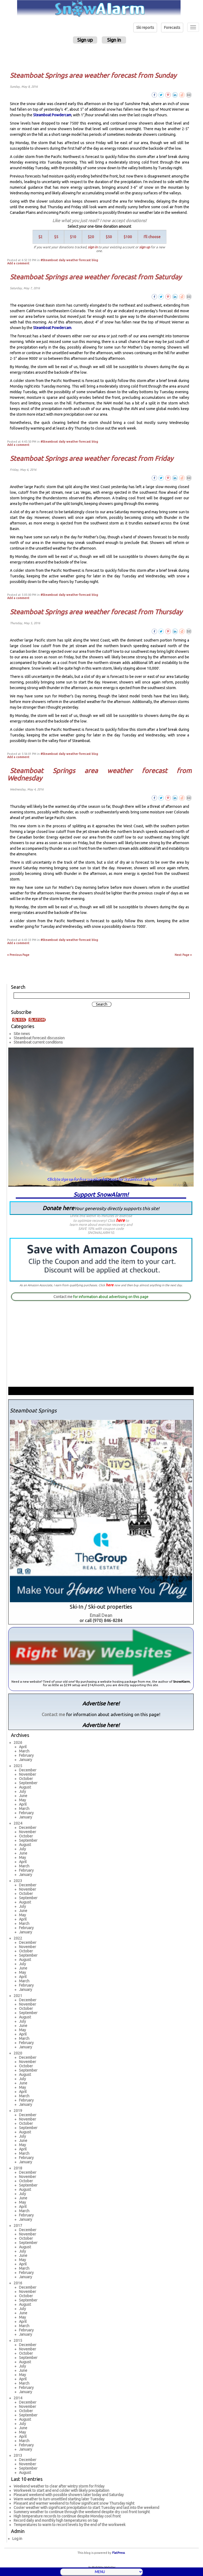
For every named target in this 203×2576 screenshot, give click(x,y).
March (24, 1751)
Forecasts (172, 27)
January (25, 1760)
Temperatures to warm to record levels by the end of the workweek (70, 2525)
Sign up (85, 40)
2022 (18, 1938)
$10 (73, 237)
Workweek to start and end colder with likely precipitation (61, 2490)
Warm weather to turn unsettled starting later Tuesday (59, 2499)
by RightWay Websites (101, 2567)
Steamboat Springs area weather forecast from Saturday (96, 277)
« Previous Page (18, 954)
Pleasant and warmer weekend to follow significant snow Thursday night (74, 2503)
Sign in (114, 40)
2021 (18, 1996)
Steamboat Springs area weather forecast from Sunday (93, 75)
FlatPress (118, 2552)
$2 (40, 237)
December (27, 1770)
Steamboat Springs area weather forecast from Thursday (96, 612)
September (28, 1783)
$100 (128, 237)
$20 (91, 237)
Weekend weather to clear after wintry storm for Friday (59, 2486)
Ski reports (145, 27)
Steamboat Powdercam (52, 115)
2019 (18, 2110)
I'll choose (152, 237)
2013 (18, 2455)
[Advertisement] (102, 57)
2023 (18, 1881)
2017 (18, 2225)
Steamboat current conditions (38, 1042)
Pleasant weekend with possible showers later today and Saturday (69, 2495)
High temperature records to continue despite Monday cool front (67, 2516)
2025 (18, 1766)
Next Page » (183, 954)
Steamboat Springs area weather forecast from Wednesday (99, 774)
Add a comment (18, 263)
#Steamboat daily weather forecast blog (69, 260)
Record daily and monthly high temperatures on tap (56, 2520)
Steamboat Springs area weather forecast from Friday (91, 458)
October (26, 1778)
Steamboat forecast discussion (39, 1038)
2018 (18, 2168)
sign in (92, 247)
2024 (18, 1823)
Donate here (100, 1208)
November (27, 1774)
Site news (22, 1034)
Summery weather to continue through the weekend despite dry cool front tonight (82, 2512)
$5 (56, 237)
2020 (18, 2053)
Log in (17, 2538)
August (25, 1787)
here (120, 1220)
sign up (144, 247)
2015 (18, 2340)
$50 (109, 237)
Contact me (62, 1297)
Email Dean (101, 1615)
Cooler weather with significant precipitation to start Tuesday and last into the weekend (86, 2507)
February (26, 1755)
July (22, 1791)
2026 (18, 1742)
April (23, 1747)
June (23, 1796)
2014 (18, 2398)
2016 (18, 2283)
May (22, 1800)
